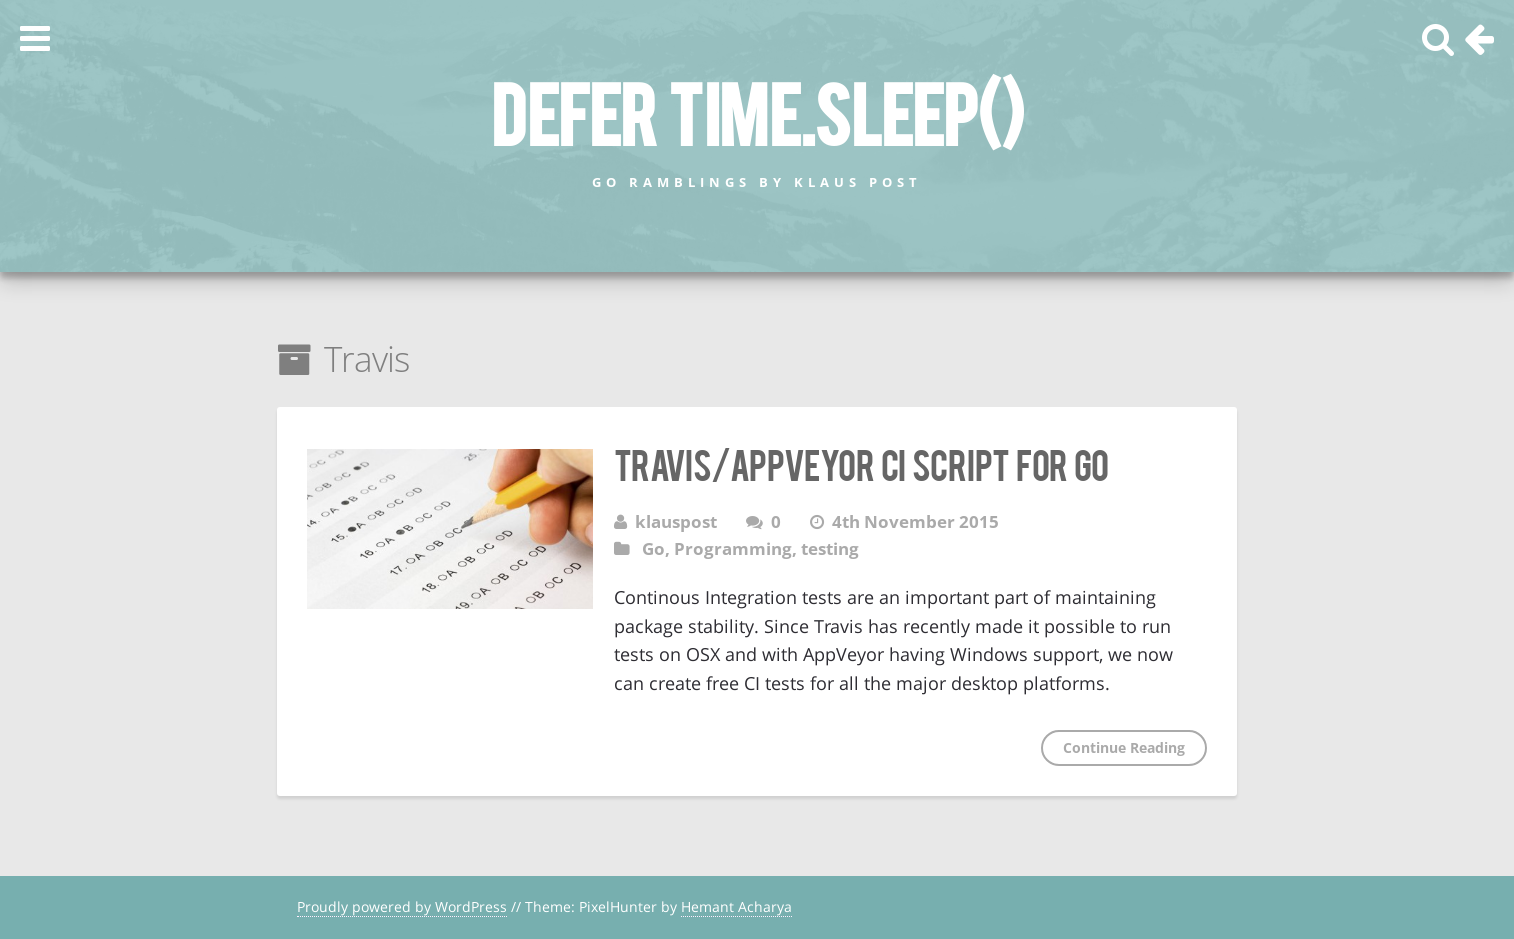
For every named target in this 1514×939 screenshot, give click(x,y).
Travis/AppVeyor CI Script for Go (861, 463)
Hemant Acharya (736, 906)
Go (653, 548)
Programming (733, 548)
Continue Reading (1124, 747)
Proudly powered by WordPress (402, 906)
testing (830, 548)
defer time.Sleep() (757, 111)
